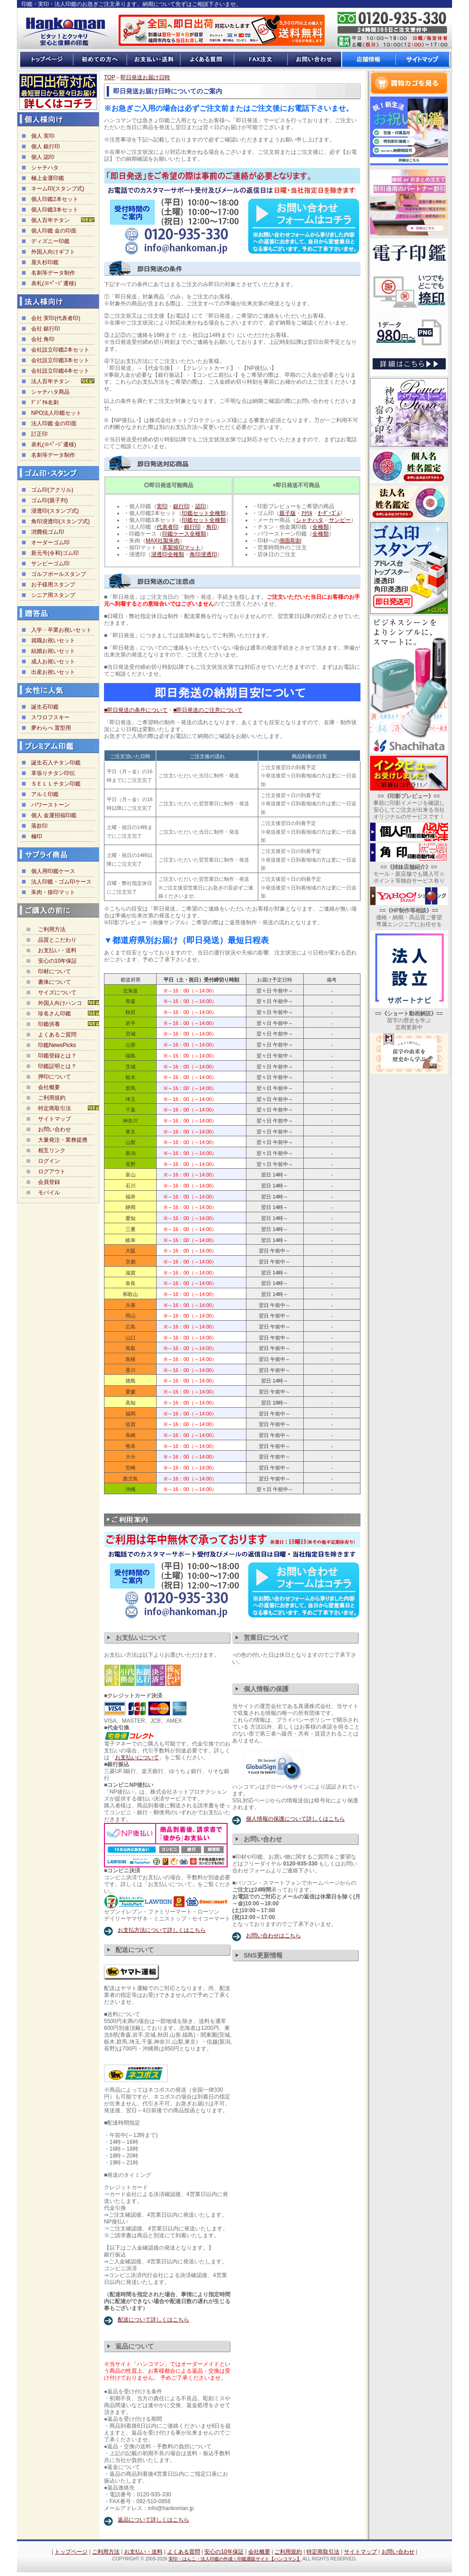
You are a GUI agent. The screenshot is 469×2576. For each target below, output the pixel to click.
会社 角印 (43, 339)
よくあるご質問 (57, 1034)
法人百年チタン (50, 381)
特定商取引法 (54, 1108)
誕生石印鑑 (45, 707)
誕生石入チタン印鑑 (56, 762)
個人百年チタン (50, 220)
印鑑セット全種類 (204, 513)
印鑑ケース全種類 (184, 534)
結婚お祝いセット (53, 651)
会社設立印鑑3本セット (60, 360)
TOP (109, 77)
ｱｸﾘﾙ (306, 513)
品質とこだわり (57, 940)
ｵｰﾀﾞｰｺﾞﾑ (329, 513)
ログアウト (51, 1171)
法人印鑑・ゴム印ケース (61, 882)
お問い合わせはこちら (273, 1935)
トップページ (71, 2552)
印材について (54, 971)
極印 (36, 836)
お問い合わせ (54, 1129)
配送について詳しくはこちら (153, 2319)
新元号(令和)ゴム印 (55, 553)
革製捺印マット (181, 547)
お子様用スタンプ (53, 584)
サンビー (340, 520)
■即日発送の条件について (136, 710)
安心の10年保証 (57, 961)
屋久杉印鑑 (45, 262)
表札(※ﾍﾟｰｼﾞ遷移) (53, 283)
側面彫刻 (290, 540)
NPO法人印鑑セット (56, 413)
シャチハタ (45, 167)
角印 (211, 527)
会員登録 (49, 1182)
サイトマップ (54, 1119)
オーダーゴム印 (50, 542)
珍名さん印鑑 (54, 1013)
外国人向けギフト (53, 252)
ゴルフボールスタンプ (58, 574)
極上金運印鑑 (47, 178)
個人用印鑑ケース (53, 871)
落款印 (39, 826)
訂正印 (39, 434)
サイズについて (57, 992)
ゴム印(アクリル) (52, 490)
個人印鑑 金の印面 (53, 231)
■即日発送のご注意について (207, 710)
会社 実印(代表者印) (55, 318)
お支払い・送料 (57, 950)
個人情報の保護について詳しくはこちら (295, 1819)
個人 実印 (43, 136)
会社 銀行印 (45, 328)
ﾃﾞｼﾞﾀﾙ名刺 (45, 402)
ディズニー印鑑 (50, 241)
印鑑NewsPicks (57, 1045)
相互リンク (51, 1150)
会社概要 (49, 1087)
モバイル (49, 1192)
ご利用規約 (51, 1098)
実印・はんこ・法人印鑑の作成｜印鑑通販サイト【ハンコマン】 (235, 2558)
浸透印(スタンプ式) (55, 511)
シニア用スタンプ (53, 595)
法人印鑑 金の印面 (53, 423)
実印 (162, 506)
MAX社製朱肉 (163, 540)
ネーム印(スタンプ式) (57, 188)
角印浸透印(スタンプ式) (60, 521)
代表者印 (168, 527)
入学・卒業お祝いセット (61, 630)
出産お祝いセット (53, 672)
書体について (54, 982)
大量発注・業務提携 (62, 1140)
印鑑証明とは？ (57, 1066)
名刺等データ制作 (53, 273)
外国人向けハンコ (60, 1003)
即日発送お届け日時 (145, 77)
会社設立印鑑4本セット (60, 371)
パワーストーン (50, 805)
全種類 (320, 527)
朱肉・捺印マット (53, 892)
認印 (200, 506)
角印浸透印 (203, 554)
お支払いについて (137, 1757)
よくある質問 (183, 2552)
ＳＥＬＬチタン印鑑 (56, 784)
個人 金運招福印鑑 (53, 815)
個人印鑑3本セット (54, 209)
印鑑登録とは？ (57, 1055)
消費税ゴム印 (47, 532)
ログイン (49, 1161)
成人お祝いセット (53, 661)
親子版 (287, 513)
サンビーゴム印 (50, 563)
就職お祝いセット (53, 640)
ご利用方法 (51, 929)
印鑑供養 (49, 1024)
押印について (54, 1077)
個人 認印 (43, 157)
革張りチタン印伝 (53, 773)
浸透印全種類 (167, 554)
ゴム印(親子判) (49, 500)
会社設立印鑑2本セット (60, 350)
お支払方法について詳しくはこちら (162, 1930)
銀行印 (181, 506)
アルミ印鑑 (45, 794)
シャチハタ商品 (50, 392)
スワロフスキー (50, 717)
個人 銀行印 (45, 146)
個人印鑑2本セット (54, 199)
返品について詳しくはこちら (153, 2519)
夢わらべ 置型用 (51, 728)
